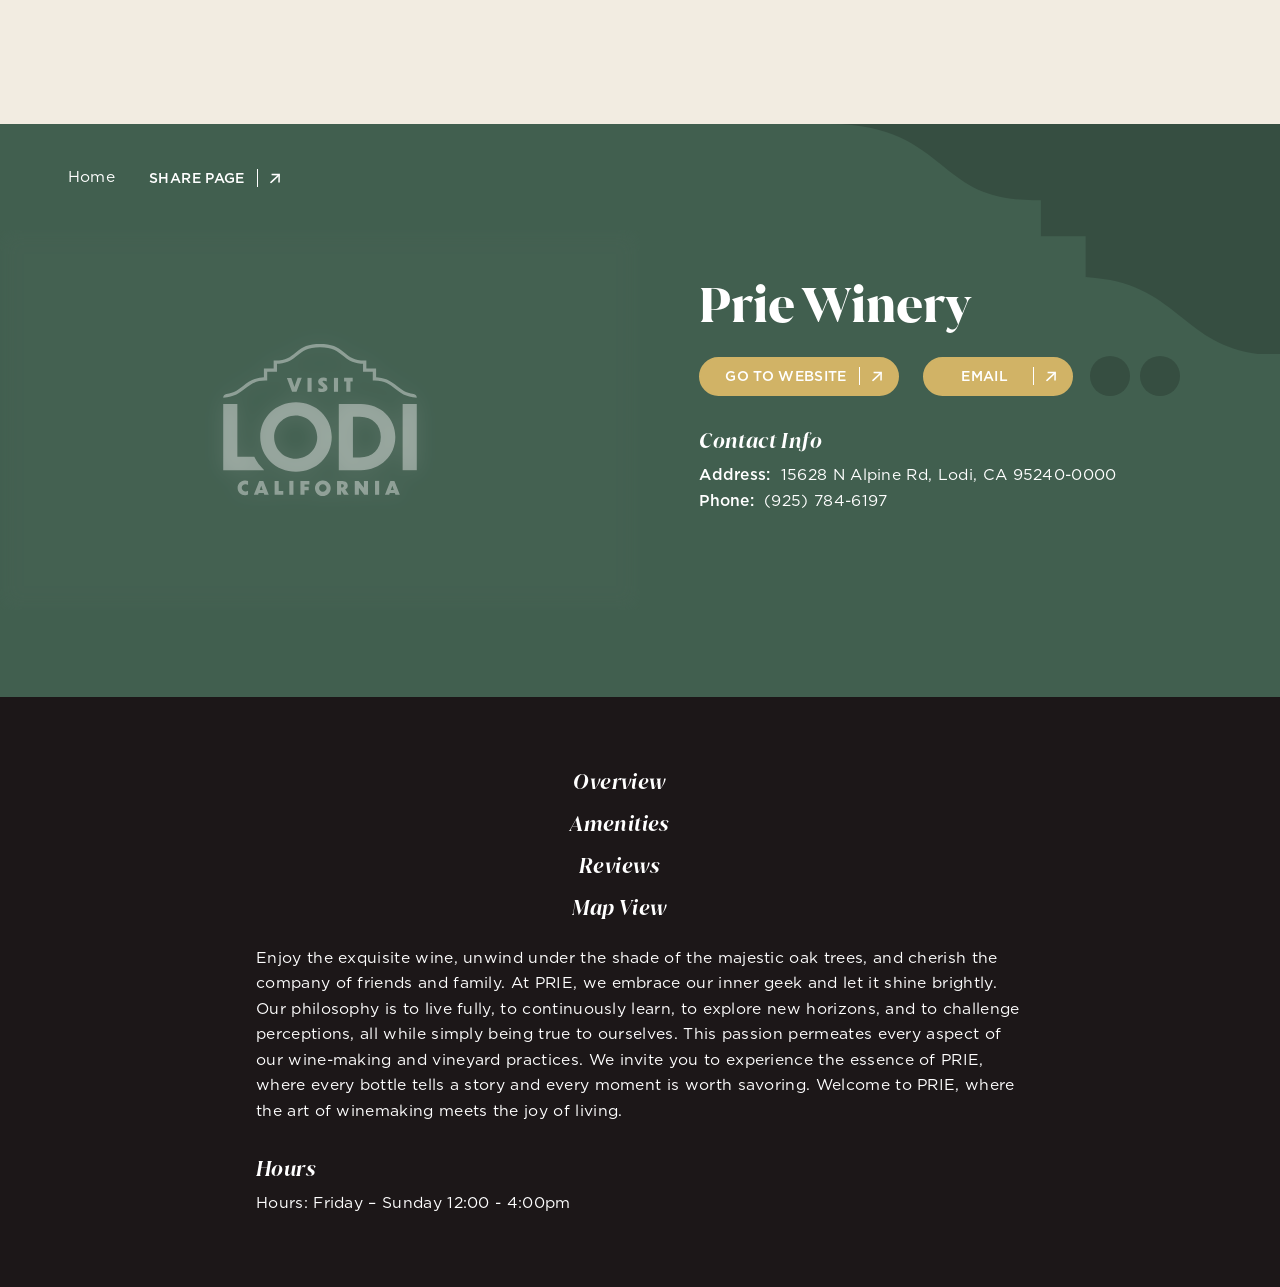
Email (984, 376)
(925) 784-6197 (825, 500)
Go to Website (786, 376)
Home (85, 177)
